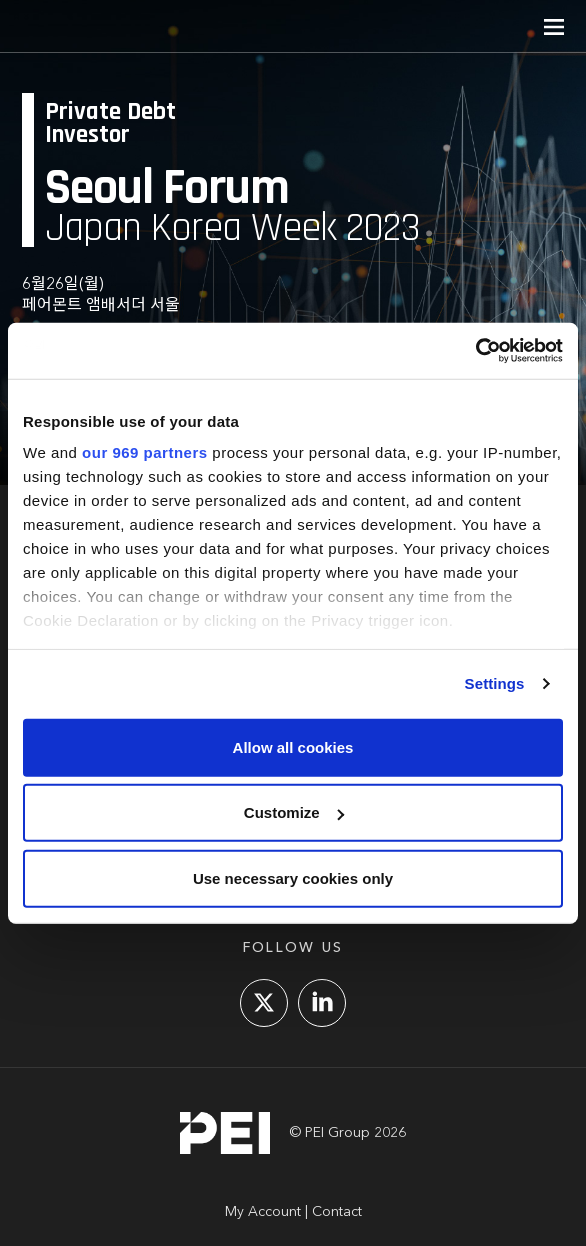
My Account (263, 1212)
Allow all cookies (293, 746)
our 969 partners (145, 452)
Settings (495, 683)
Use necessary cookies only (293, 877)
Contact (337, 1212)
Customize (294, 812)
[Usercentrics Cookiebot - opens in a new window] (475, 351)
